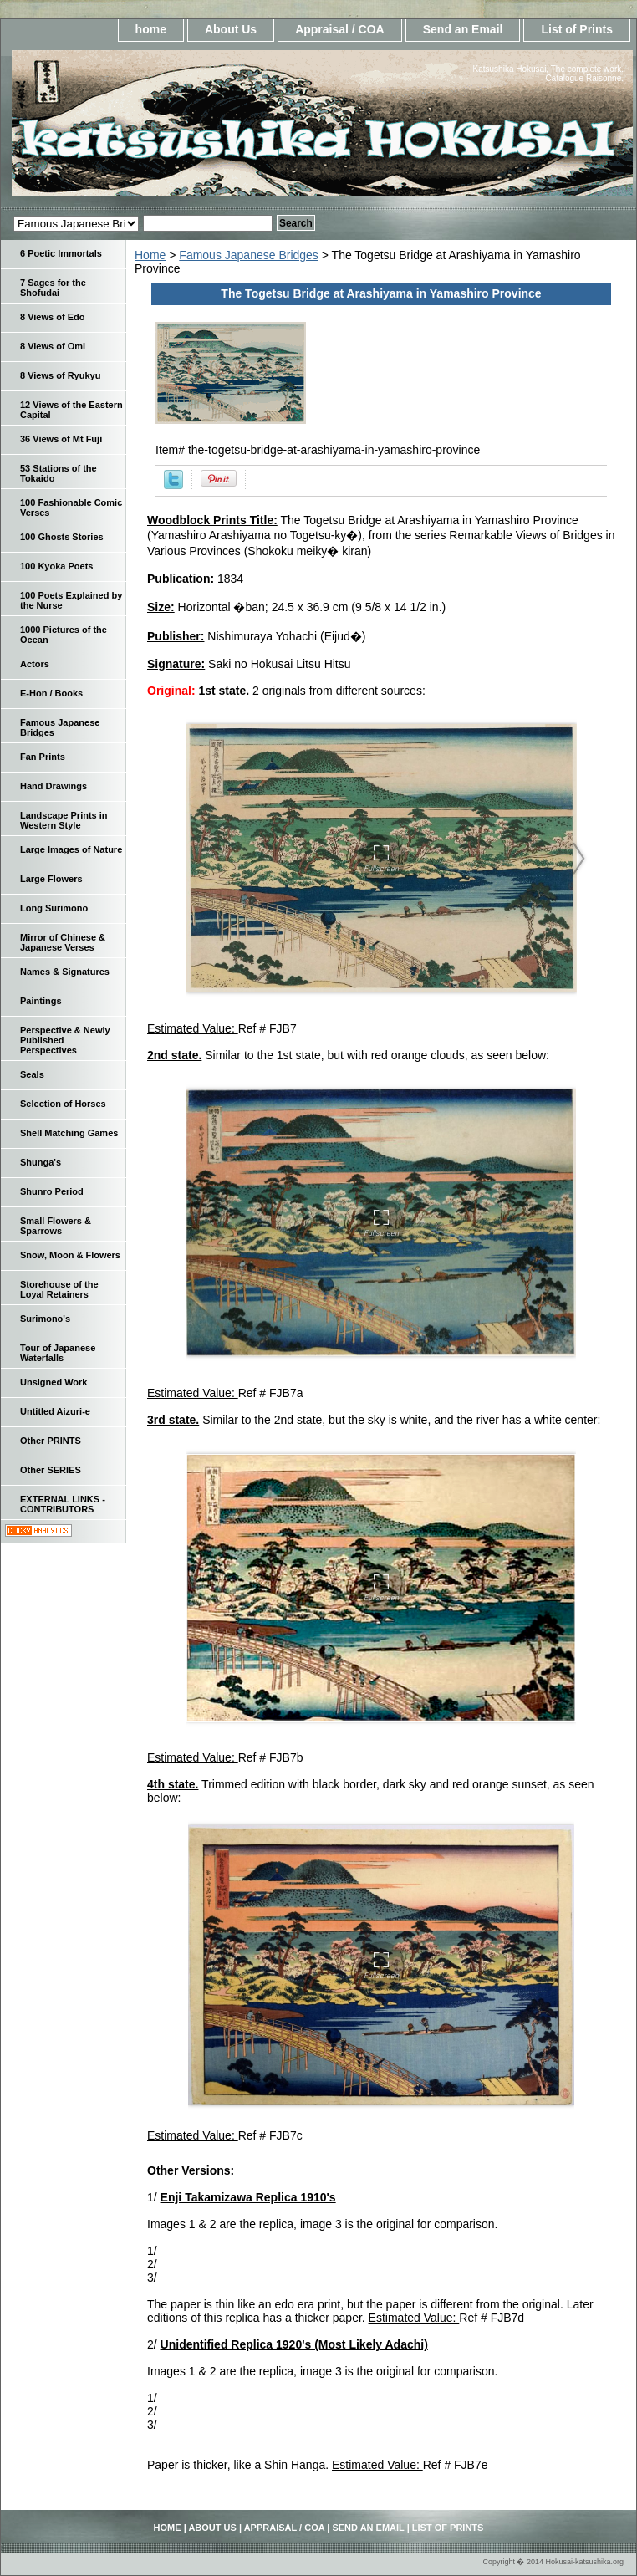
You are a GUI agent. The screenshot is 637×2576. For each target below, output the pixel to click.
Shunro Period (52, 1191)
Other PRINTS (50, 1441)
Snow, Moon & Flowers (70, 1255)
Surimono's (45, 1319)
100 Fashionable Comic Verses (71, 507)
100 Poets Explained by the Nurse (71, 600)
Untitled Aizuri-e (55, 1411)
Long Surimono (54, 908)
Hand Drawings (53, 786)
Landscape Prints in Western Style (64, 820)
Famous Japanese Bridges (248, 255)
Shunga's (40, 1162)
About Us (231, 29)
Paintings (41, 1001)
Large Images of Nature (71, 849)
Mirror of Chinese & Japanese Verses (62, 942)
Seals (32, 1074)
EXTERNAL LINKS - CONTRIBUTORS (62, 1504)
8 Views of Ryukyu (60, 375)
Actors (34, 664)
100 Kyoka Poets (56, 566)
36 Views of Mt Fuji (61, 439)
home (150, 29)
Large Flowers (51, 879)
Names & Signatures (65, 972)
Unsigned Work (53, 1382)
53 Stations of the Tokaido (58, 473)
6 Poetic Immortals (61, 253)
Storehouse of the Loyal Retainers (59, 1289)
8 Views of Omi (52, 346)
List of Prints (577, 29)
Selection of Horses (63, 1104)
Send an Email (463, 29)
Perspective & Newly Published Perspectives (65, 1040)
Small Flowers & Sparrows (55, 1226)
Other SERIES (50, 1470)
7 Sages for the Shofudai (53, 288)
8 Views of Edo (52, 317)
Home (150, 255)
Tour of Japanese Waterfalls (57, 1353)
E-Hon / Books (51, 693)
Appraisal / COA (340, 29)
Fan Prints (42, 757)
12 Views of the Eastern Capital (71, 410)
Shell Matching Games (69, 1133)
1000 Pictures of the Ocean (63, 635)
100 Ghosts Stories (62, 537)
